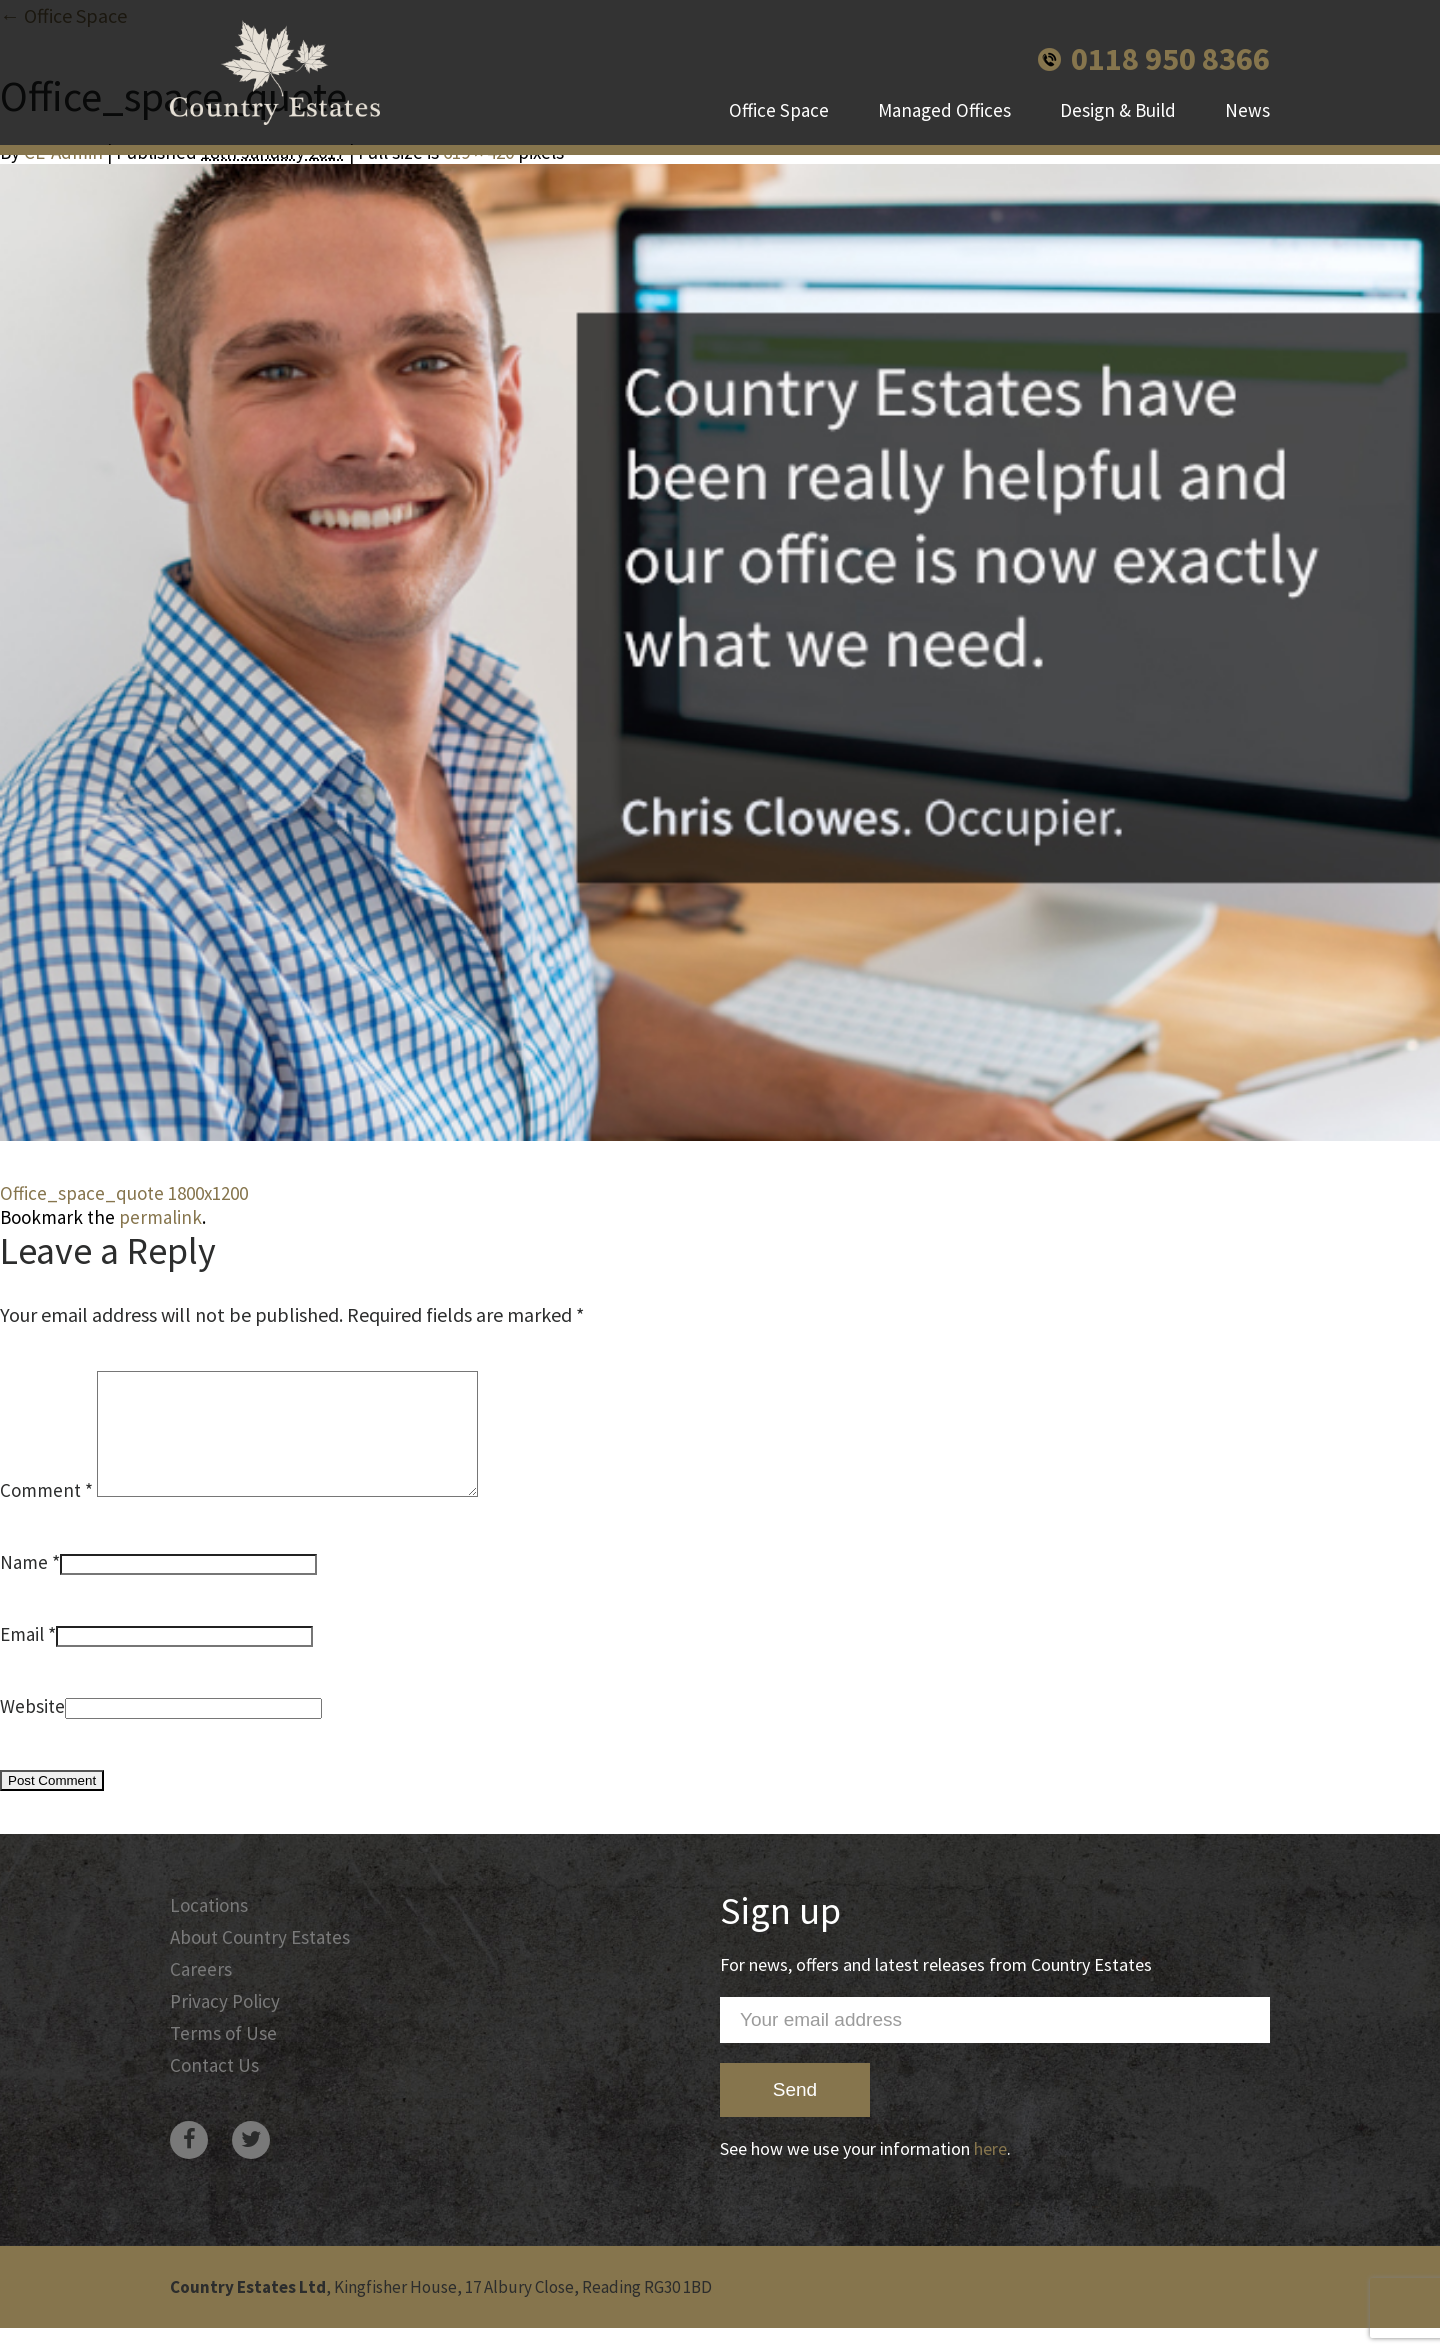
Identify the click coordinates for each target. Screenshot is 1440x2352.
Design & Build (1118, 110)
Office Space (779, 110)
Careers (201, 1993)
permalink (160, 1217)
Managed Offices (944, 110)
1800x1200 (208, 1193)
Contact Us (214, 2089)
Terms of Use (223, 2057)
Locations (209, 1929)
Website (32, 1730)
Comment (46, 1514)
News (1247, 110)
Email (22, 1658)
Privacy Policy (225, 2025)
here (990, 2172)
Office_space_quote (82, 1193)
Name (24, 1586)
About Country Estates (260, 1961)
